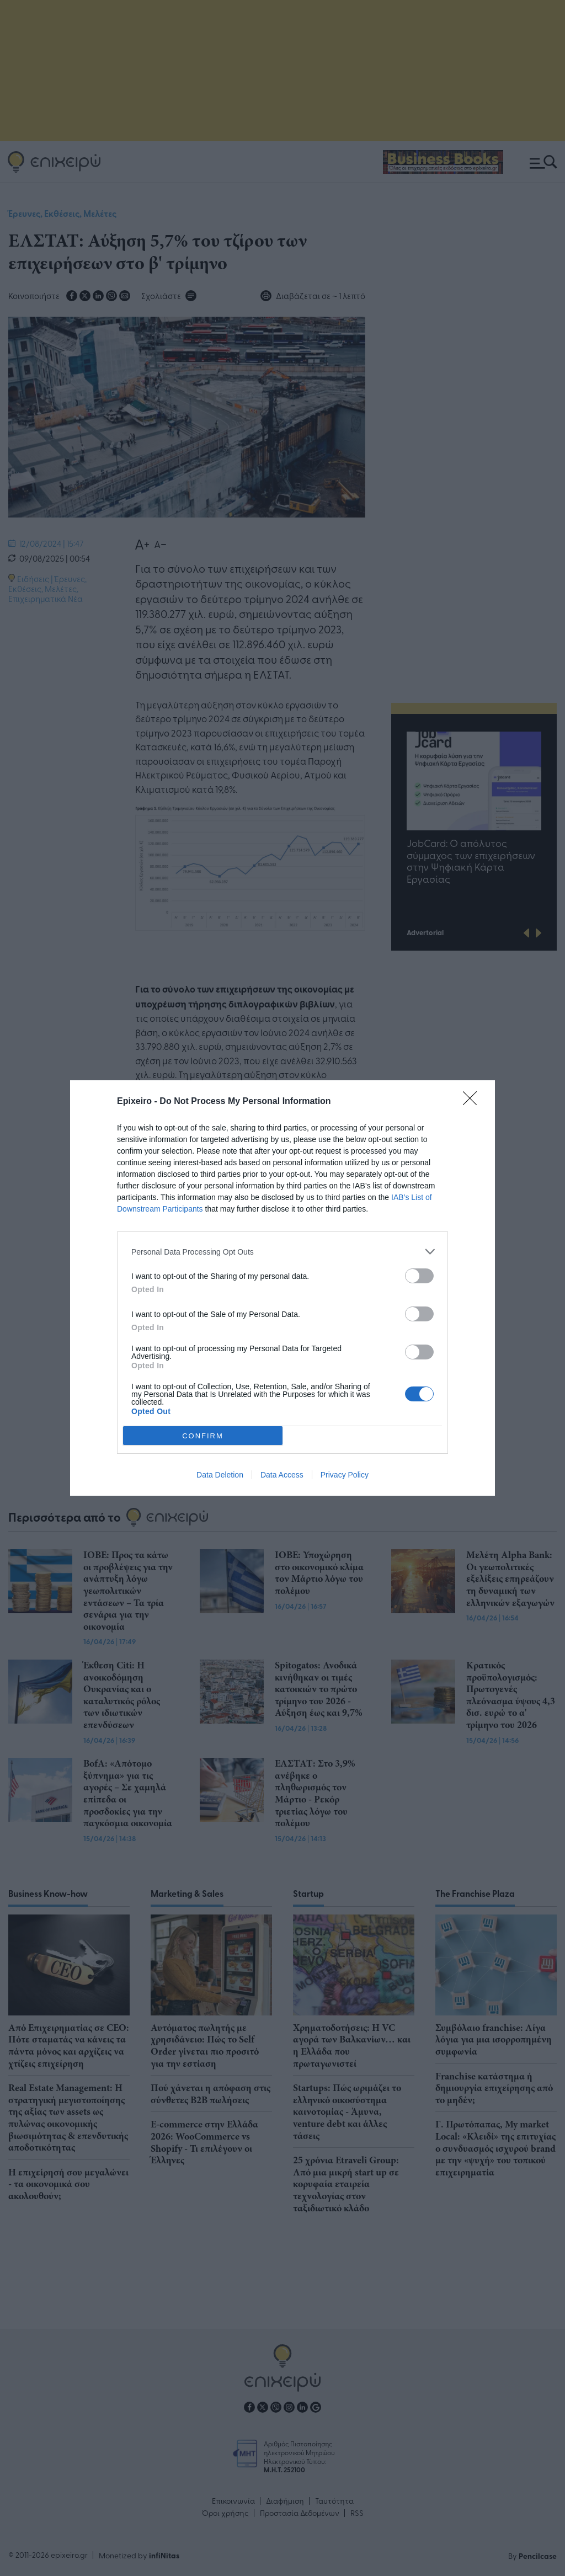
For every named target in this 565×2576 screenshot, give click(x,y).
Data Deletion (219, 1474)
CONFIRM (202, 1435)
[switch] (419, 1275)
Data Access (281, 1474)
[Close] (473, 1101)
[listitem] (282, 1251)
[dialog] (282, 1288)
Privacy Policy (345, 1474)
